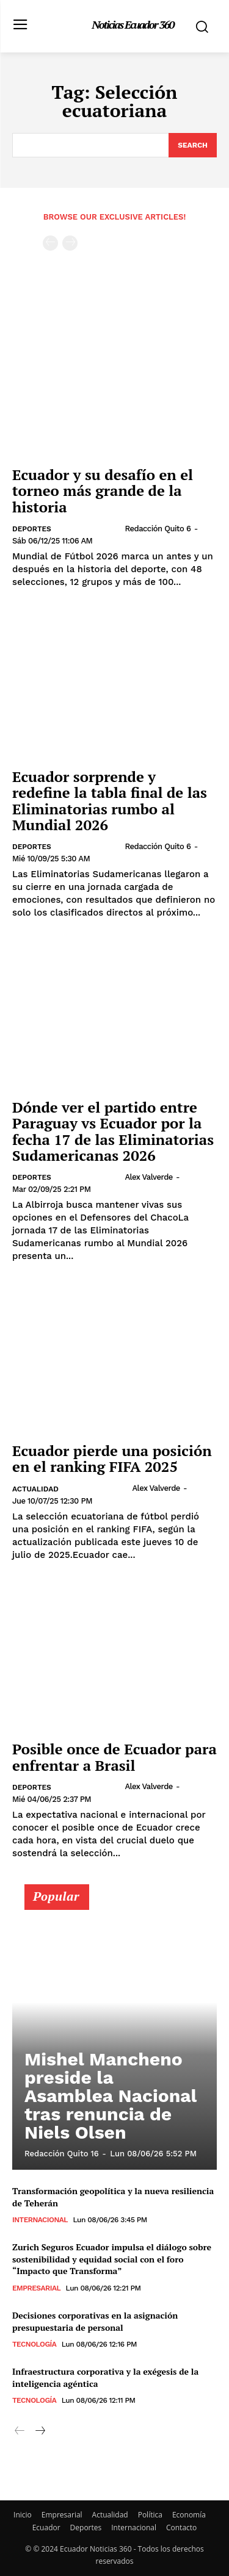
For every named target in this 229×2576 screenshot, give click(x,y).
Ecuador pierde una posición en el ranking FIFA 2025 (112, 1458)
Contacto (181, 2527)
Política (150, 2515)
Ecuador (46, 2527)
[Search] (193, 145)
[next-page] (39, 2431)
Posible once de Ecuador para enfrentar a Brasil (114, 1756)
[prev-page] (50, 243)
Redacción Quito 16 (61, 2153)
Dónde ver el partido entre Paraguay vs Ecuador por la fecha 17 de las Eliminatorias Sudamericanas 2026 (113, 1131)
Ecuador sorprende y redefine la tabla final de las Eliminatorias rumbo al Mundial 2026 (109, 800)
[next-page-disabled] (70, 243)
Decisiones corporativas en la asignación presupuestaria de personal (95, 2321)
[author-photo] (91, 528)
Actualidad (35, 1489)
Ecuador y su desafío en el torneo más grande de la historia (102, 491)
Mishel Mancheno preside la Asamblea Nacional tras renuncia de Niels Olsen (110, 2095)
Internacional (40, 2219)
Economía (189, 2515)
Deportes (31, 529)
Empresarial (36, 2288)
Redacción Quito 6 (158, 528)
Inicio (22, 2515)
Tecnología (34, 2344)
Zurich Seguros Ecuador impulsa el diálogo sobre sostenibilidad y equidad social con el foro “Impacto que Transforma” (111, 2258)
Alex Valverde (148, 1177)
